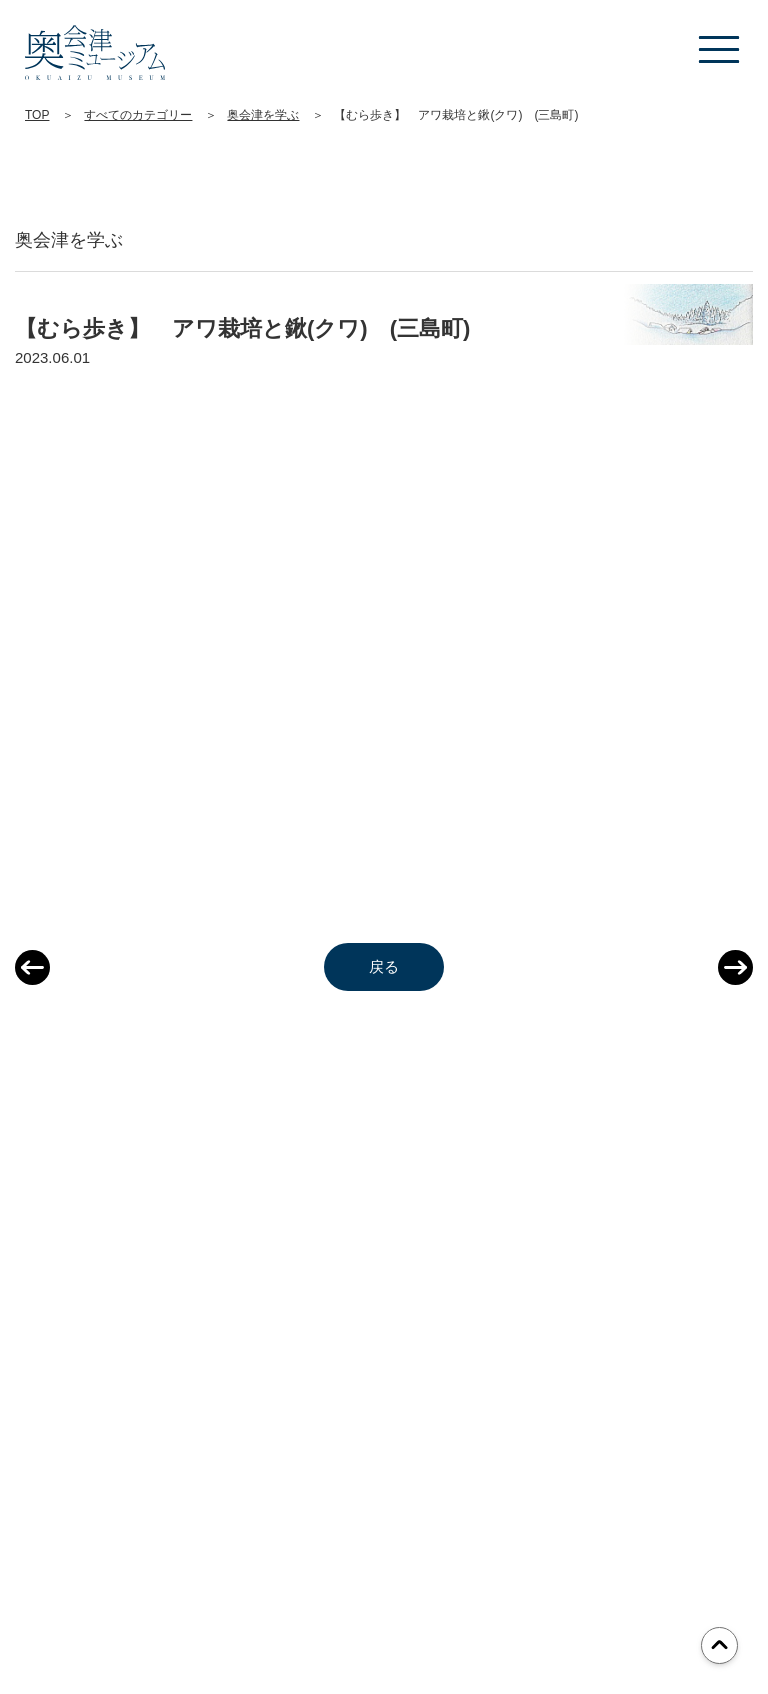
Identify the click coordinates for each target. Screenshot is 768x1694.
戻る (384, 966)
